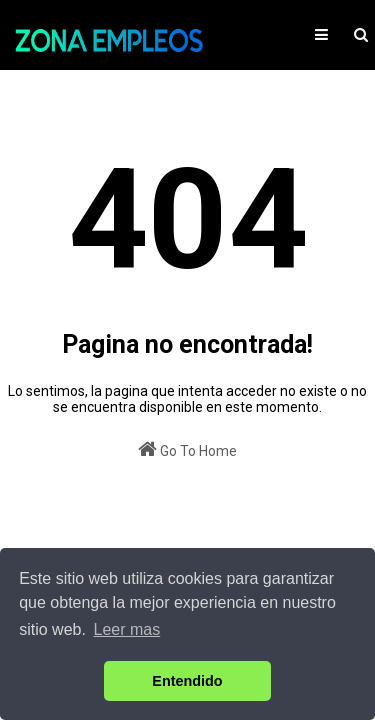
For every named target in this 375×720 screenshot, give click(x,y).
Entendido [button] (187, 681)
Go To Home (187, 449)
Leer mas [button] (127, 629)
